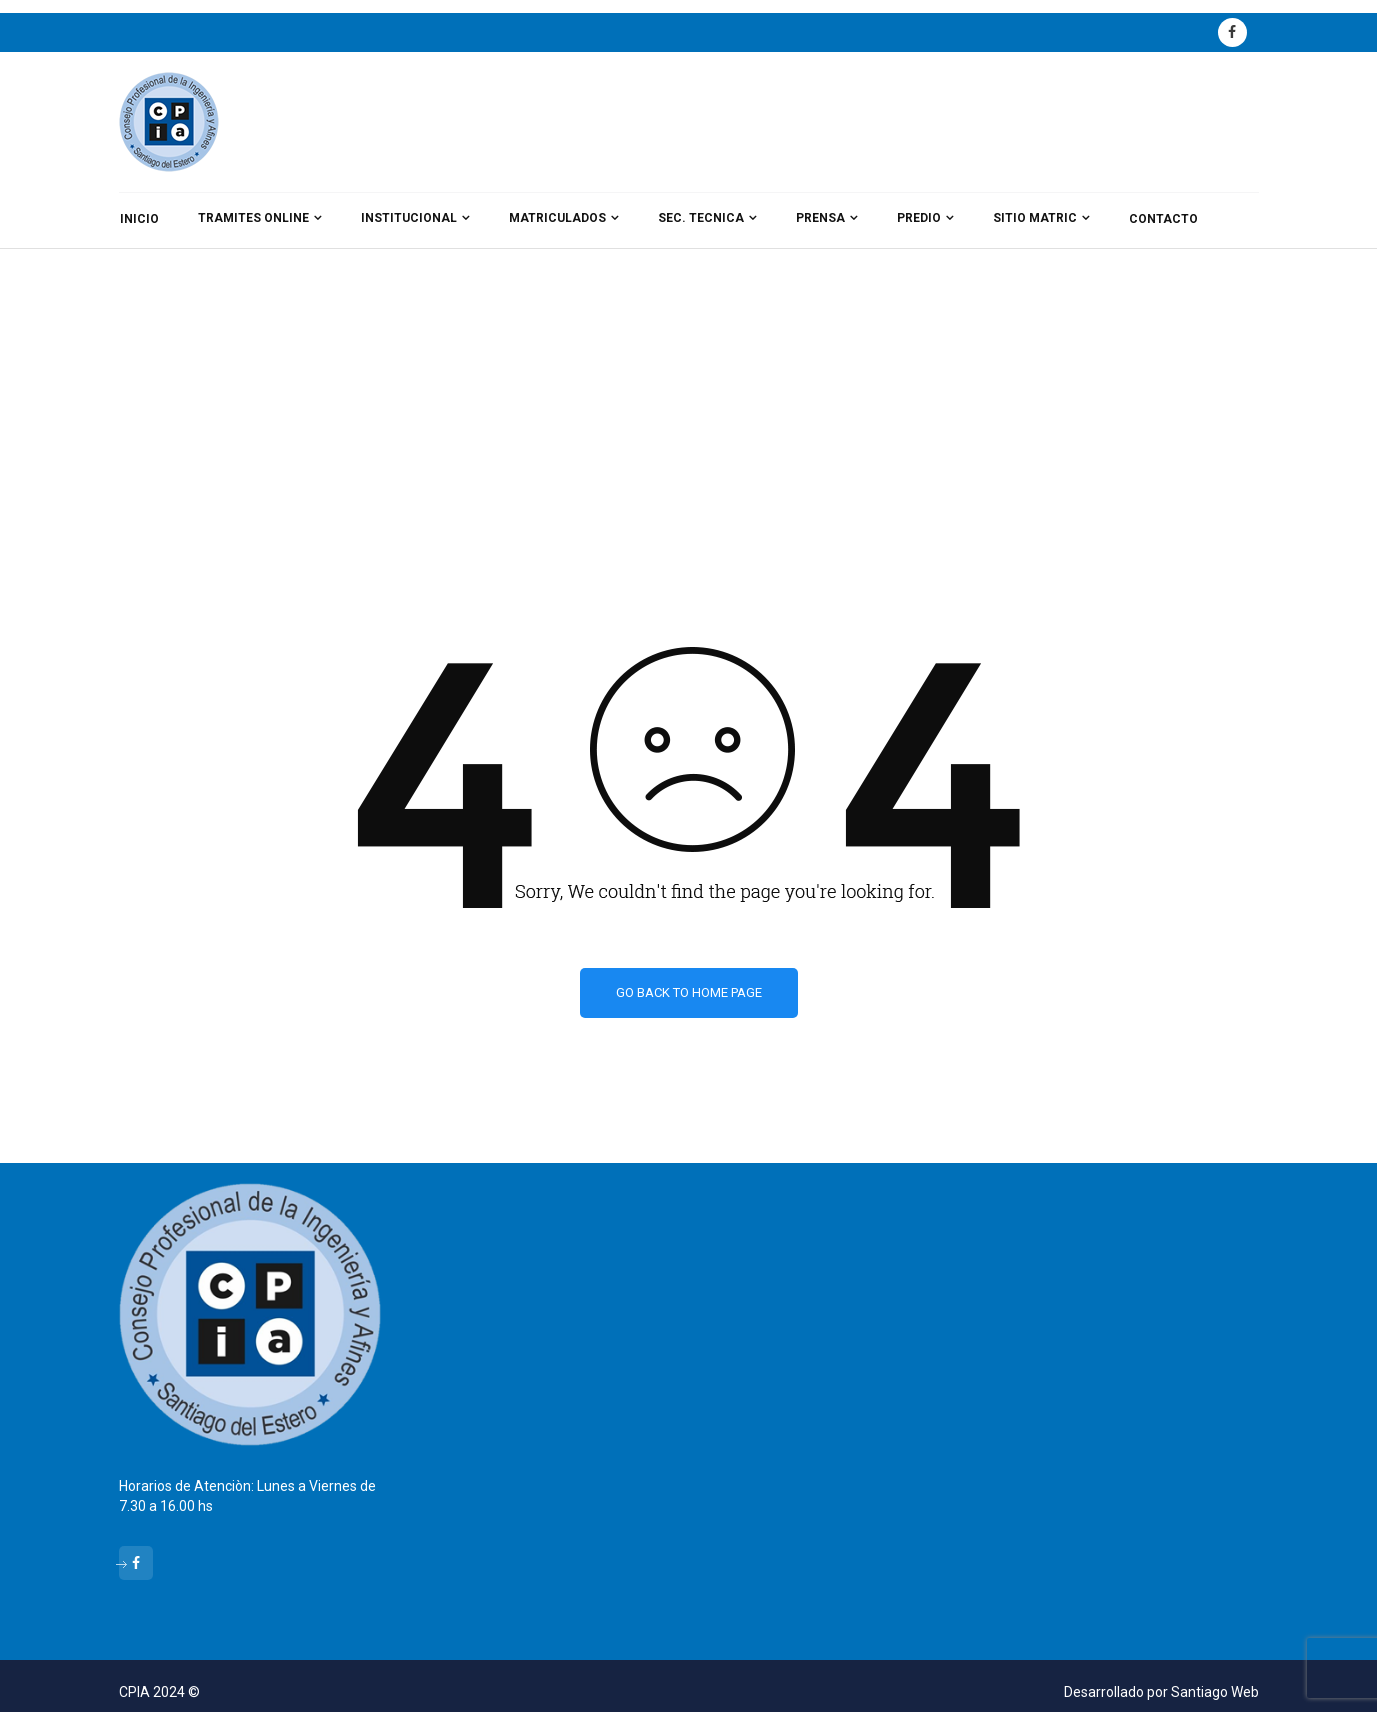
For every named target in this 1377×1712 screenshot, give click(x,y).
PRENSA (820, 205)
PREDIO (919, 205)
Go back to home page (689, 979)
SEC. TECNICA (701, 205)
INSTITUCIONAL (409, 205)
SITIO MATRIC (1035, 205)
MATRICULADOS (557, 205)
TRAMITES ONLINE (253, 205)
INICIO (139, 206)
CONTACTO (1163, 206)
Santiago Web (1215, 1679)
